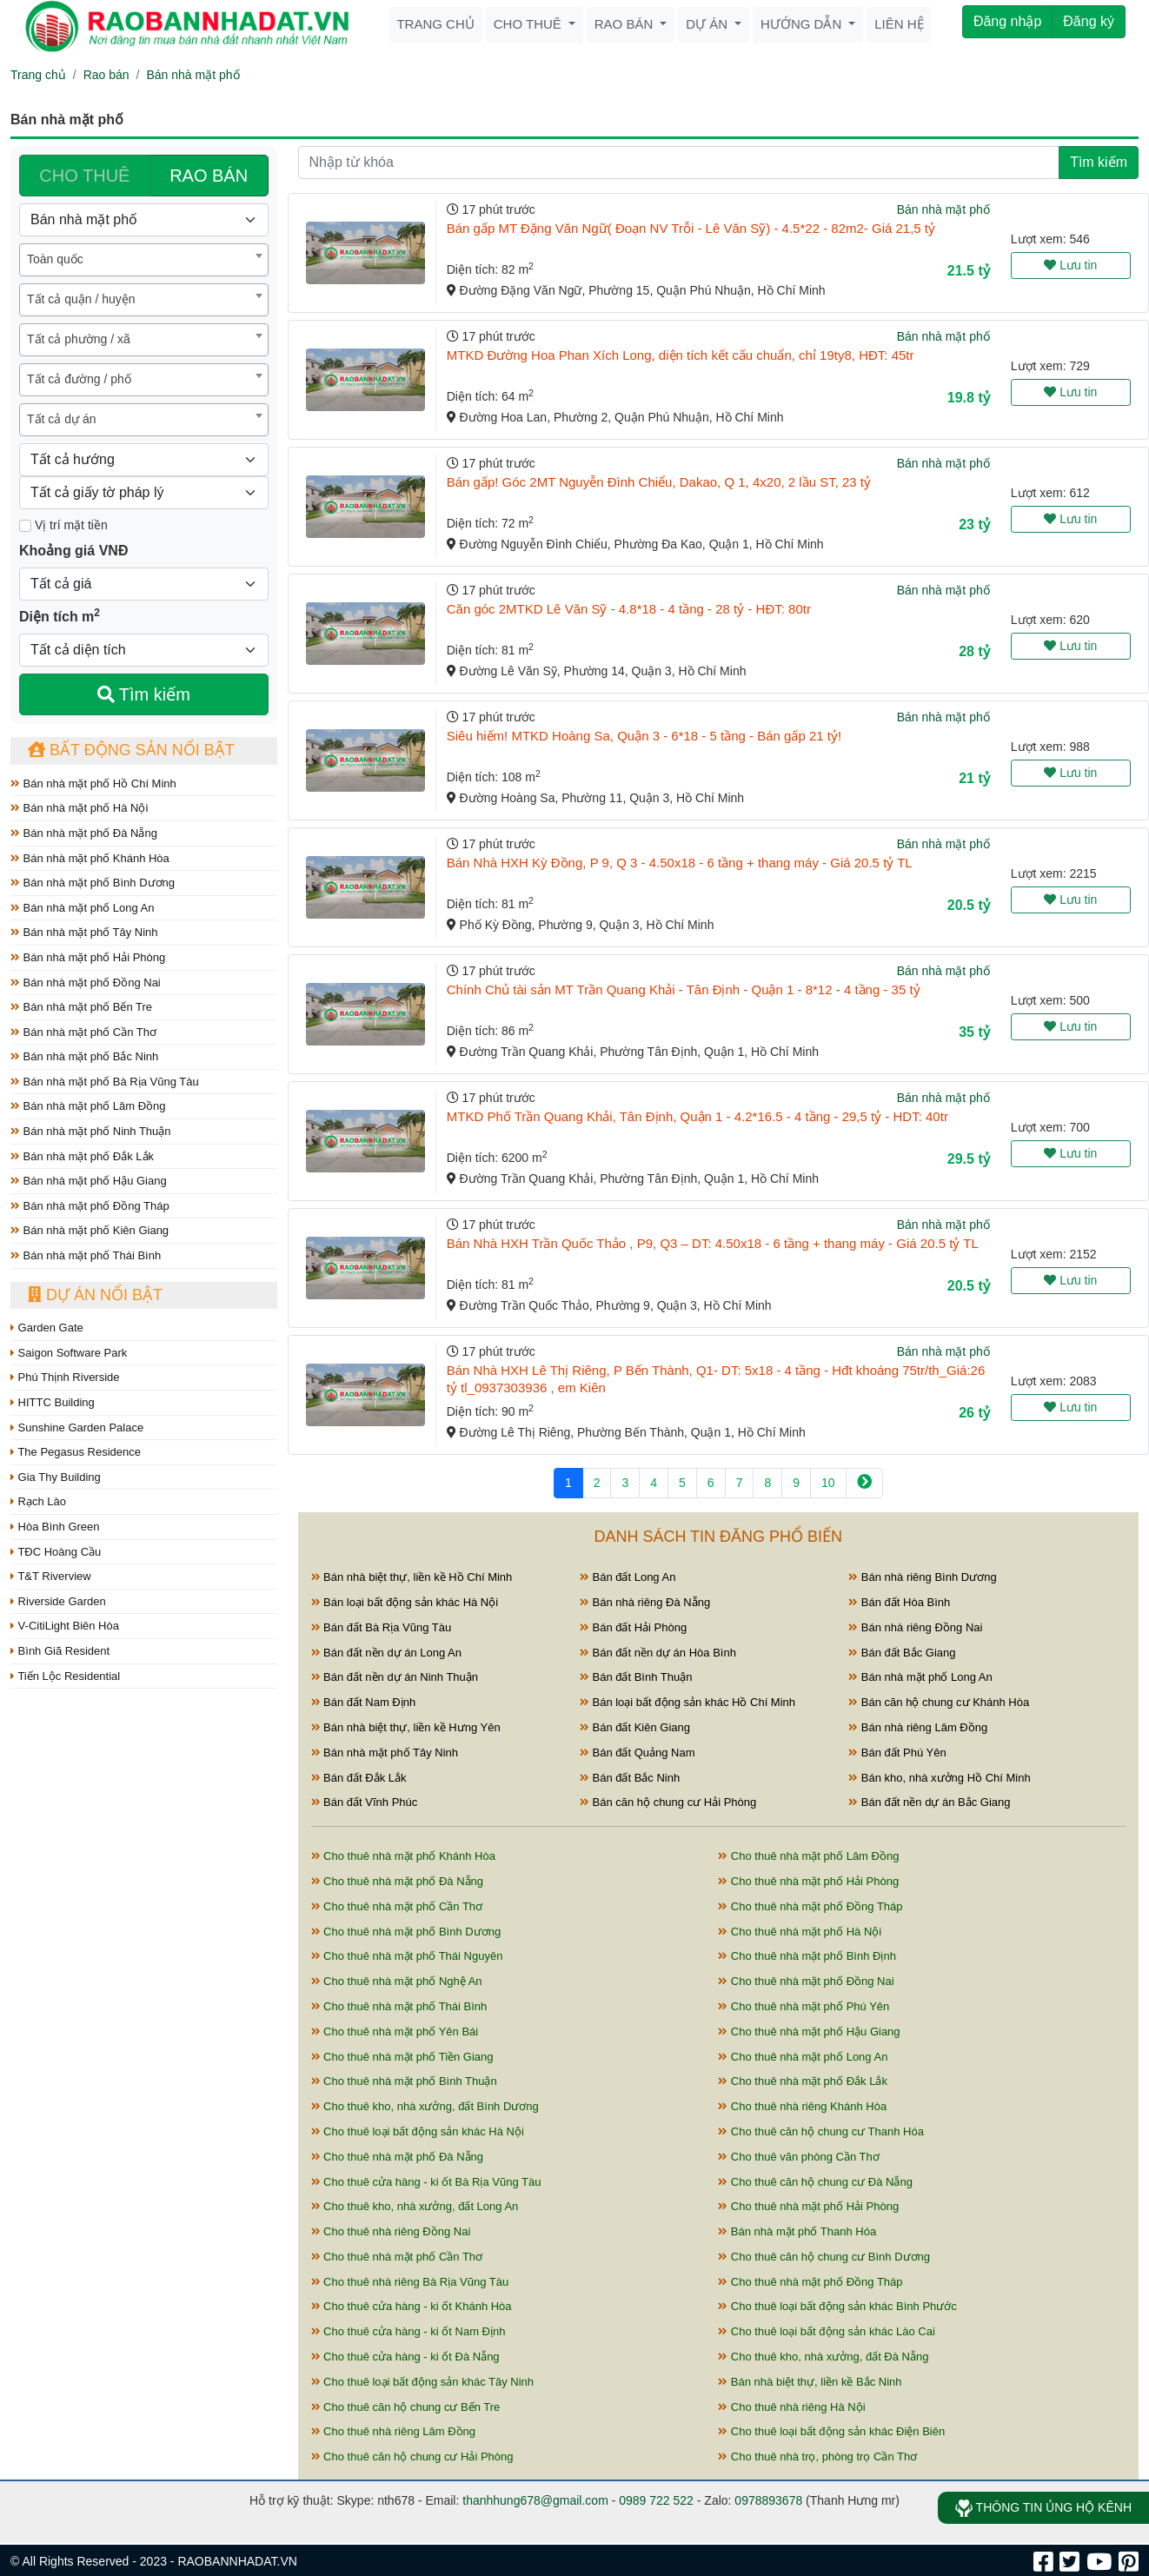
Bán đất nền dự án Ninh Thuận (395, 1676)
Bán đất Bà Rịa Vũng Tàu (381, 1627)
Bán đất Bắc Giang (901, 1652)
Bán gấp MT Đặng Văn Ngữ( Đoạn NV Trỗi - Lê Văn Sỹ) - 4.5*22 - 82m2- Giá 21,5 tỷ (691, 228)
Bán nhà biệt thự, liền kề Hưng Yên (406, 1727)
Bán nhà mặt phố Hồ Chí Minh (93, 783)
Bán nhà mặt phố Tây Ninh (84, 932)
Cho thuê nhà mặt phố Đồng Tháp (810, 1906)
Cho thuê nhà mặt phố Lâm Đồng (808, 1855)
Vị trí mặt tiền (63, 525)
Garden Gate (46, 1327)
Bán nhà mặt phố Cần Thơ (83, 1032)
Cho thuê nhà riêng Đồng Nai (391, 2231)
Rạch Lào (38, 1501)
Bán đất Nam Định (363, 1702)
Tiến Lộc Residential (65, 1676)
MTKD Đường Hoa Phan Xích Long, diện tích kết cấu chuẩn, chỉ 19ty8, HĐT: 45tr (680, 355)
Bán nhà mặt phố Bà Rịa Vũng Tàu (104, 1081)
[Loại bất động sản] (144, 219)
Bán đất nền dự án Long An (386, 1652)
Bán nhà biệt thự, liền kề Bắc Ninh (809, 2381)
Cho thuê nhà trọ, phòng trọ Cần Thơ (817, 2456)
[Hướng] (144, 459)
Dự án (708, 24)
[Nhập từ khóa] (679, 162)
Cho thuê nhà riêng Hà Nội (791, 2406)
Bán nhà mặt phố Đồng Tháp (89, 1205)
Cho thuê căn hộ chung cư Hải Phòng (412, 2456)
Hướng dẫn (802, 24)
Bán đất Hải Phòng (633, 1627)
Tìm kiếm (143, 694)
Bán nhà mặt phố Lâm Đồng (88, 1105)
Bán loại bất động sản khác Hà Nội (405, 1602)
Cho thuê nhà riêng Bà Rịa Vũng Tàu (410, 2281)
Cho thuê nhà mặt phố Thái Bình (399, 2006)
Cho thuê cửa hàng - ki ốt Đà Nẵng (405, 2356)
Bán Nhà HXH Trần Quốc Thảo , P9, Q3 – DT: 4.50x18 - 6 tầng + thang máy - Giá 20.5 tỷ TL (713, 1243)
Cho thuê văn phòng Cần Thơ (799, 2156)
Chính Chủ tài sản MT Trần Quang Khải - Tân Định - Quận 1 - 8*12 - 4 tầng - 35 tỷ (683, 989)
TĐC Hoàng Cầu (55, 1551)
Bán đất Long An (628, 1576)
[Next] (864, 1483)
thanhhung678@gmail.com (535, 2500)
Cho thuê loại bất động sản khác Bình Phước (837, 2306)
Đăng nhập (1007, 21)
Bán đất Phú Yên (897, 1752)
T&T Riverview (50, 1576)
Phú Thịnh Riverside (65, 1377)
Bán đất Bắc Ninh (630, 1777)
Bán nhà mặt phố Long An (82, 907)
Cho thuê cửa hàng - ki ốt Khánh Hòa (411, 2306)
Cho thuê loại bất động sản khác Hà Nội (417, 2131)
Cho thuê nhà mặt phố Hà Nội (799, 1931)
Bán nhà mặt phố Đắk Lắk (82, 1156)
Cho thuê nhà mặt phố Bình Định (807, 1955)
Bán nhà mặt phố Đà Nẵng (83, 833)
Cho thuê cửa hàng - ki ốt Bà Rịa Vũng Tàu (426, 2181)
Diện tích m (59, 615)
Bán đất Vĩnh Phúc (364, 1802)
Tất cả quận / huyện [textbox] (81, 299)
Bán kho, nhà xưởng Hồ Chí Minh (939, 1777)
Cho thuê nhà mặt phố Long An (802, 2056)
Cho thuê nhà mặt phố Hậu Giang (809, 2031)
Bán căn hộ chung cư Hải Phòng (668, 1802)
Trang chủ (435, 24)
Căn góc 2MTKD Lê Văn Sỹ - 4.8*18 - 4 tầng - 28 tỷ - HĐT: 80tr (629, 608)
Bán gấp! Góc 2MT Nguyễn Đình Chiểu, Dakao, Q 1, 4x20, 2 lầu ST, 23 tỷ (659, 482)
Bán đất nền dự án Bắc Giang (929, 1802)
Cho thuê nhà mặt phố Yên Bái (395, 2031)
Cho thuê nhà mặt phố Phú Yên (803, 2006)
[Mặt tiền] (25, 526)
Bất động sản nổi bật (131, 750)
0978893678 (768, 2500)
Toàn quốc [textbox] (55, 259)
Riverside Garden (58, 1601)
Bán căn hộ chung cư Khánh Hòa (938, 1702)
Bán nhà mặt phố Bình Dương (92, 882)
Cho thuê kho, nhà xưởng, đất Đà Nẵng (823, 2356)
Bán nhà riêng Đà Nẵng (645, 1602)
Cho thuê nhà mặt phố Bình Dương (406, 1931)
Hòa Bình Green (55, 1526)
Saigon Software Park (68, 1352)
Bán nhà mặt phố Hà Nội (79, 807)
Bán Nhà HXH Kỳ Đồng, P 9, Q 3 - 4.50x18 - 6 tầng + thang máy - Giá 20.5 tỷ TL (680, 862)
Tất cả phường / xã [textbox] (78, 339)
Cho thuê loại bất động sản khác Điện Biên (831, 2431)
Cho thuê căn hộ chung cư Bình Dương (824, 2256)
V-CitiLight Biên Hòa (64, 1625)
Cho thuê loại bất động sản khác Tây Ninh (423, 2381)
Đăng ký (1088, 21)
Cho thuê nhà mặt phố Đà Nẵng (397, 1881)
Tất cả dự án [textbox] (61, 419)
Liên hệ (898, 24)
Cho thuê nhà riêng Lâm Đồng (393, 2431)
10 (828, 1483)
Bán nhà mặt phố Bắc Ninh (84, 1056)
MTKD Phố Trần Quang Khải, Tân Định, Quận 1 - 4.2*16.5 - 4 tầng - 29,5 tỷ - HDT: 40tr (697, 1116)
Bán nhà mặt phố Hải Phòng (87, 957)
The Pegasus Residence (75, 1451)
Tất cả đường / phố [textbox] (79, 379)
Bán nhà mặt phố (192, 75)
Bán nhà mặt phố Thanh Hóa (797, 2231)
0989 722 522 (656, 2500)
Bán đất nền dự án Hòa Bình (658, 1652)
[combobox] (144, 259)
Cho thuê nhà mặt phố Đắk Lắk (802, 2081)
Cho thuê (529, 24)
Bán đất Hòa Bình (899, 1602)
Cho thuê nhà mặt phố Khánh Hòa (403, 1855)
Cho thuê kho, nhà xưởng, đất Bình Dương (425, 2106)
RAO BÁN (208, 175)
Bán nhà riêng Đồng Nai (915, 1627)
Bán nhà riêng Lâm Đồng (917, 1727)
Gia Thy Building (55, 1477)
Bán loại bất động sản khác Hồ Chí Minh (687, 1702)
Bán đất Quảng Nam (637, 1752)
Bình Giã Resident (60, 1650)
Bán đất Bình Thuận (636, 1676)
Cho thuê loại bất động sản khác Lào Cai (826, 2331)
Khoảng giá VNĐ (73, 550)
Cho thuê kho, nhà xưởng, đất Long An (415, 2206)
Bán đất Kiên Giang (635, 1727)
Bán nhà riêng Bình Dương (922, 1576)
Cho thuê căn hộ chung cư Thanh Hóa (821, 2131)
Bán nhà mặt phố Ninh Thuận (90, 1131)
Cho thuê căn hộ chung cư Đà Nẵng (815, 2181)
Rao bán (625, 24)
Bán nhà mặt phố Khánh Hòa (89, 858)
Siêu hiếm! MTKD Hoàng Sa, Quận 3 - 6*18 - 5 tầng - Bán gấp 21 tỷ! (644, 735)
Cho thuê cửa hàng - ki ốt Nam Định (408, 2331)
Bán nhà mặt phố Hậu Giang (88, 1180)
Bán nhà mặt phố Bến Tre (81, 1006)
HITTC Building (52, 1402)
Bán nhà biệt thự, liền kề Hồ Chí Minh (412, 1576)
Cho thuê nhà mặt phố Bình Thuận (404, 2081)
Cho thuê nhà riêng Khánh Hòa (802, 2106)
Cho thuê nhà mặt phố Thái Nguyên (407, 1955)
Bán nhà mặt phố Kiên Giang (89, 1230)
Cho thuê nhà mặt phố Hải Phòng (808, 1881)
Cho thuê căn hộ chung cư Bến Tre (406, 2406)
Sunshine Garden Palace (76, 1427)
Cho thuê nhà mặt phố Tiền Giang (402, 2056)
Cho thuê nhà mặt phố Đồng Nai (805, 1981)
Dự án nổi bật (95, 1295)
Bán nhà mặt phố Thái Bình (85, 1255)
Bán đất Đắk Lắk (359, 1777)
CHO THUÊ (84, 175)
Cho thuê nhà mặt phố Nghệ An (396, 1981)
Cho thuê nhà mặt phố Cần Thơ (397, 1906)
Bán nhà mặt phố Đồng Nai (85, 982)
